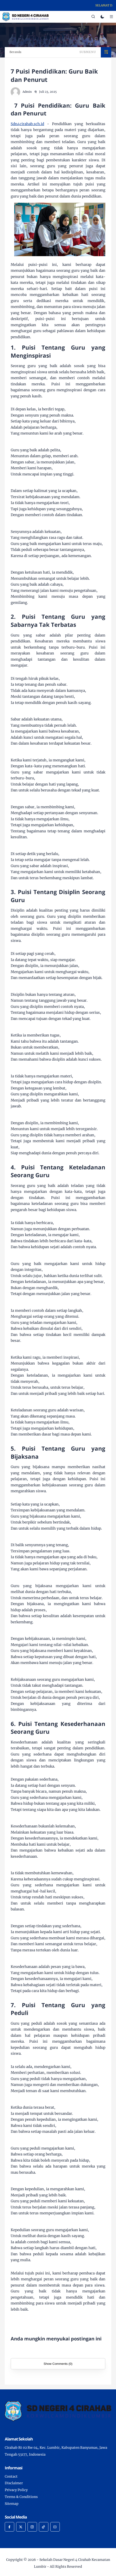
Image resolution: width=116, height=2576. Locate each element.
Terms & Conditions (21, 2497)
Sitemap (12, 2503)
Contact (11, 2476)
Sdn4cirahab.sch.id (27, 124)
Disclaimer (14, 2483)
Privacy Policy (16, 2490)
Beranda (15, 52)
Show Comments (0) (58, 2363)
